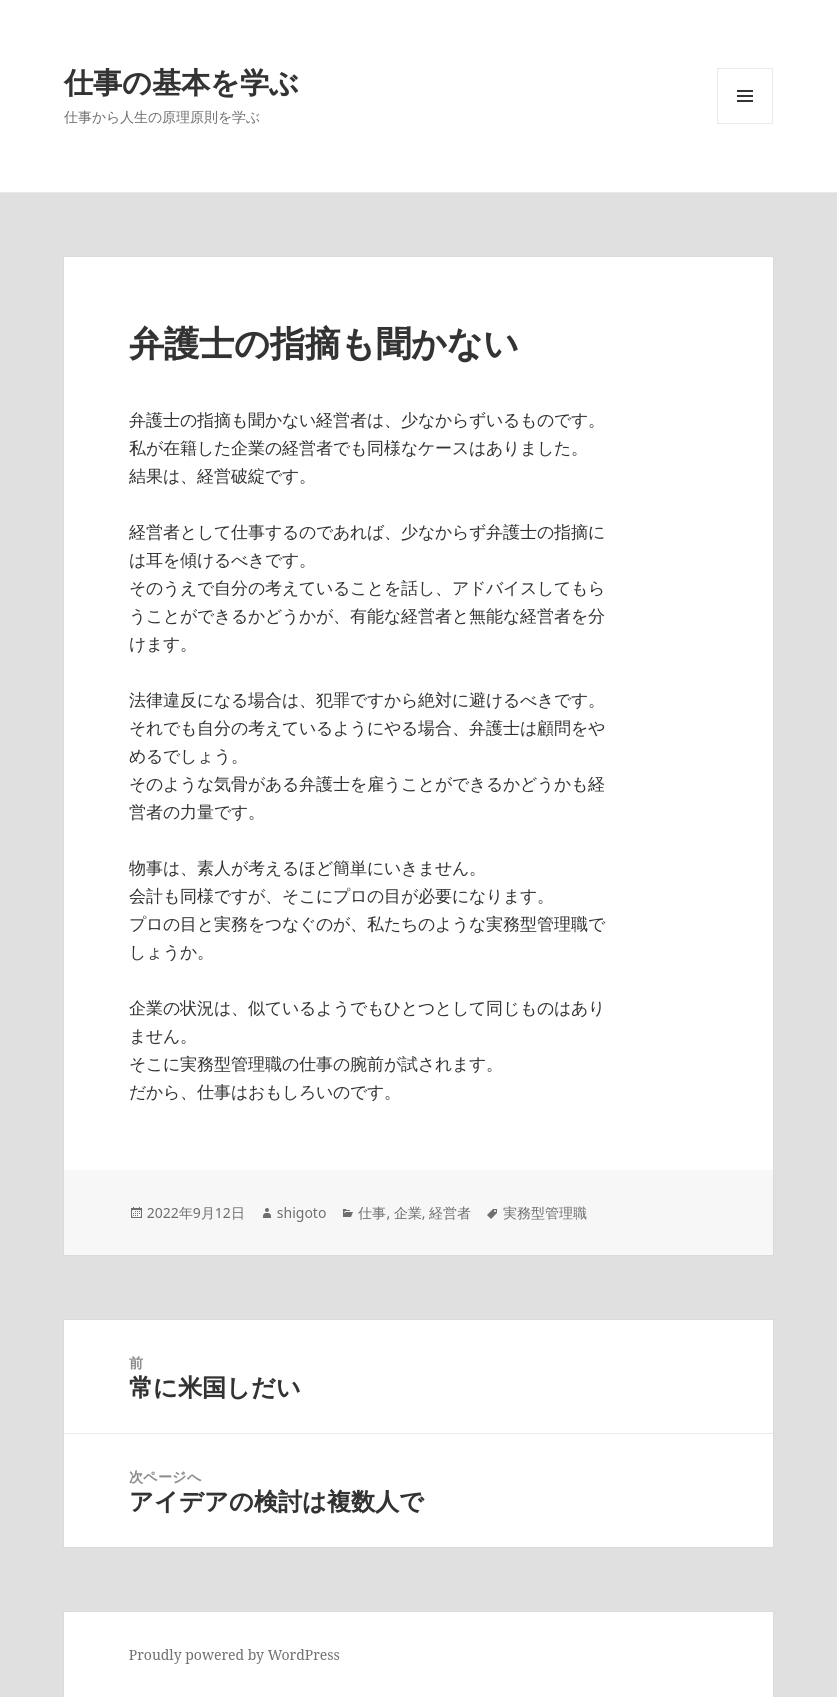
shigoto (302, 1212)
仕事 (372, 1212)
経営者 (450, 1212)
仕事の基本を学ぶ (181, 81)
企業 (408, 1212)
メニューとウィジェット (745, 123)
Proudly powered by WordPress (234, 1654)
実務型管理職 (545, 1212)
